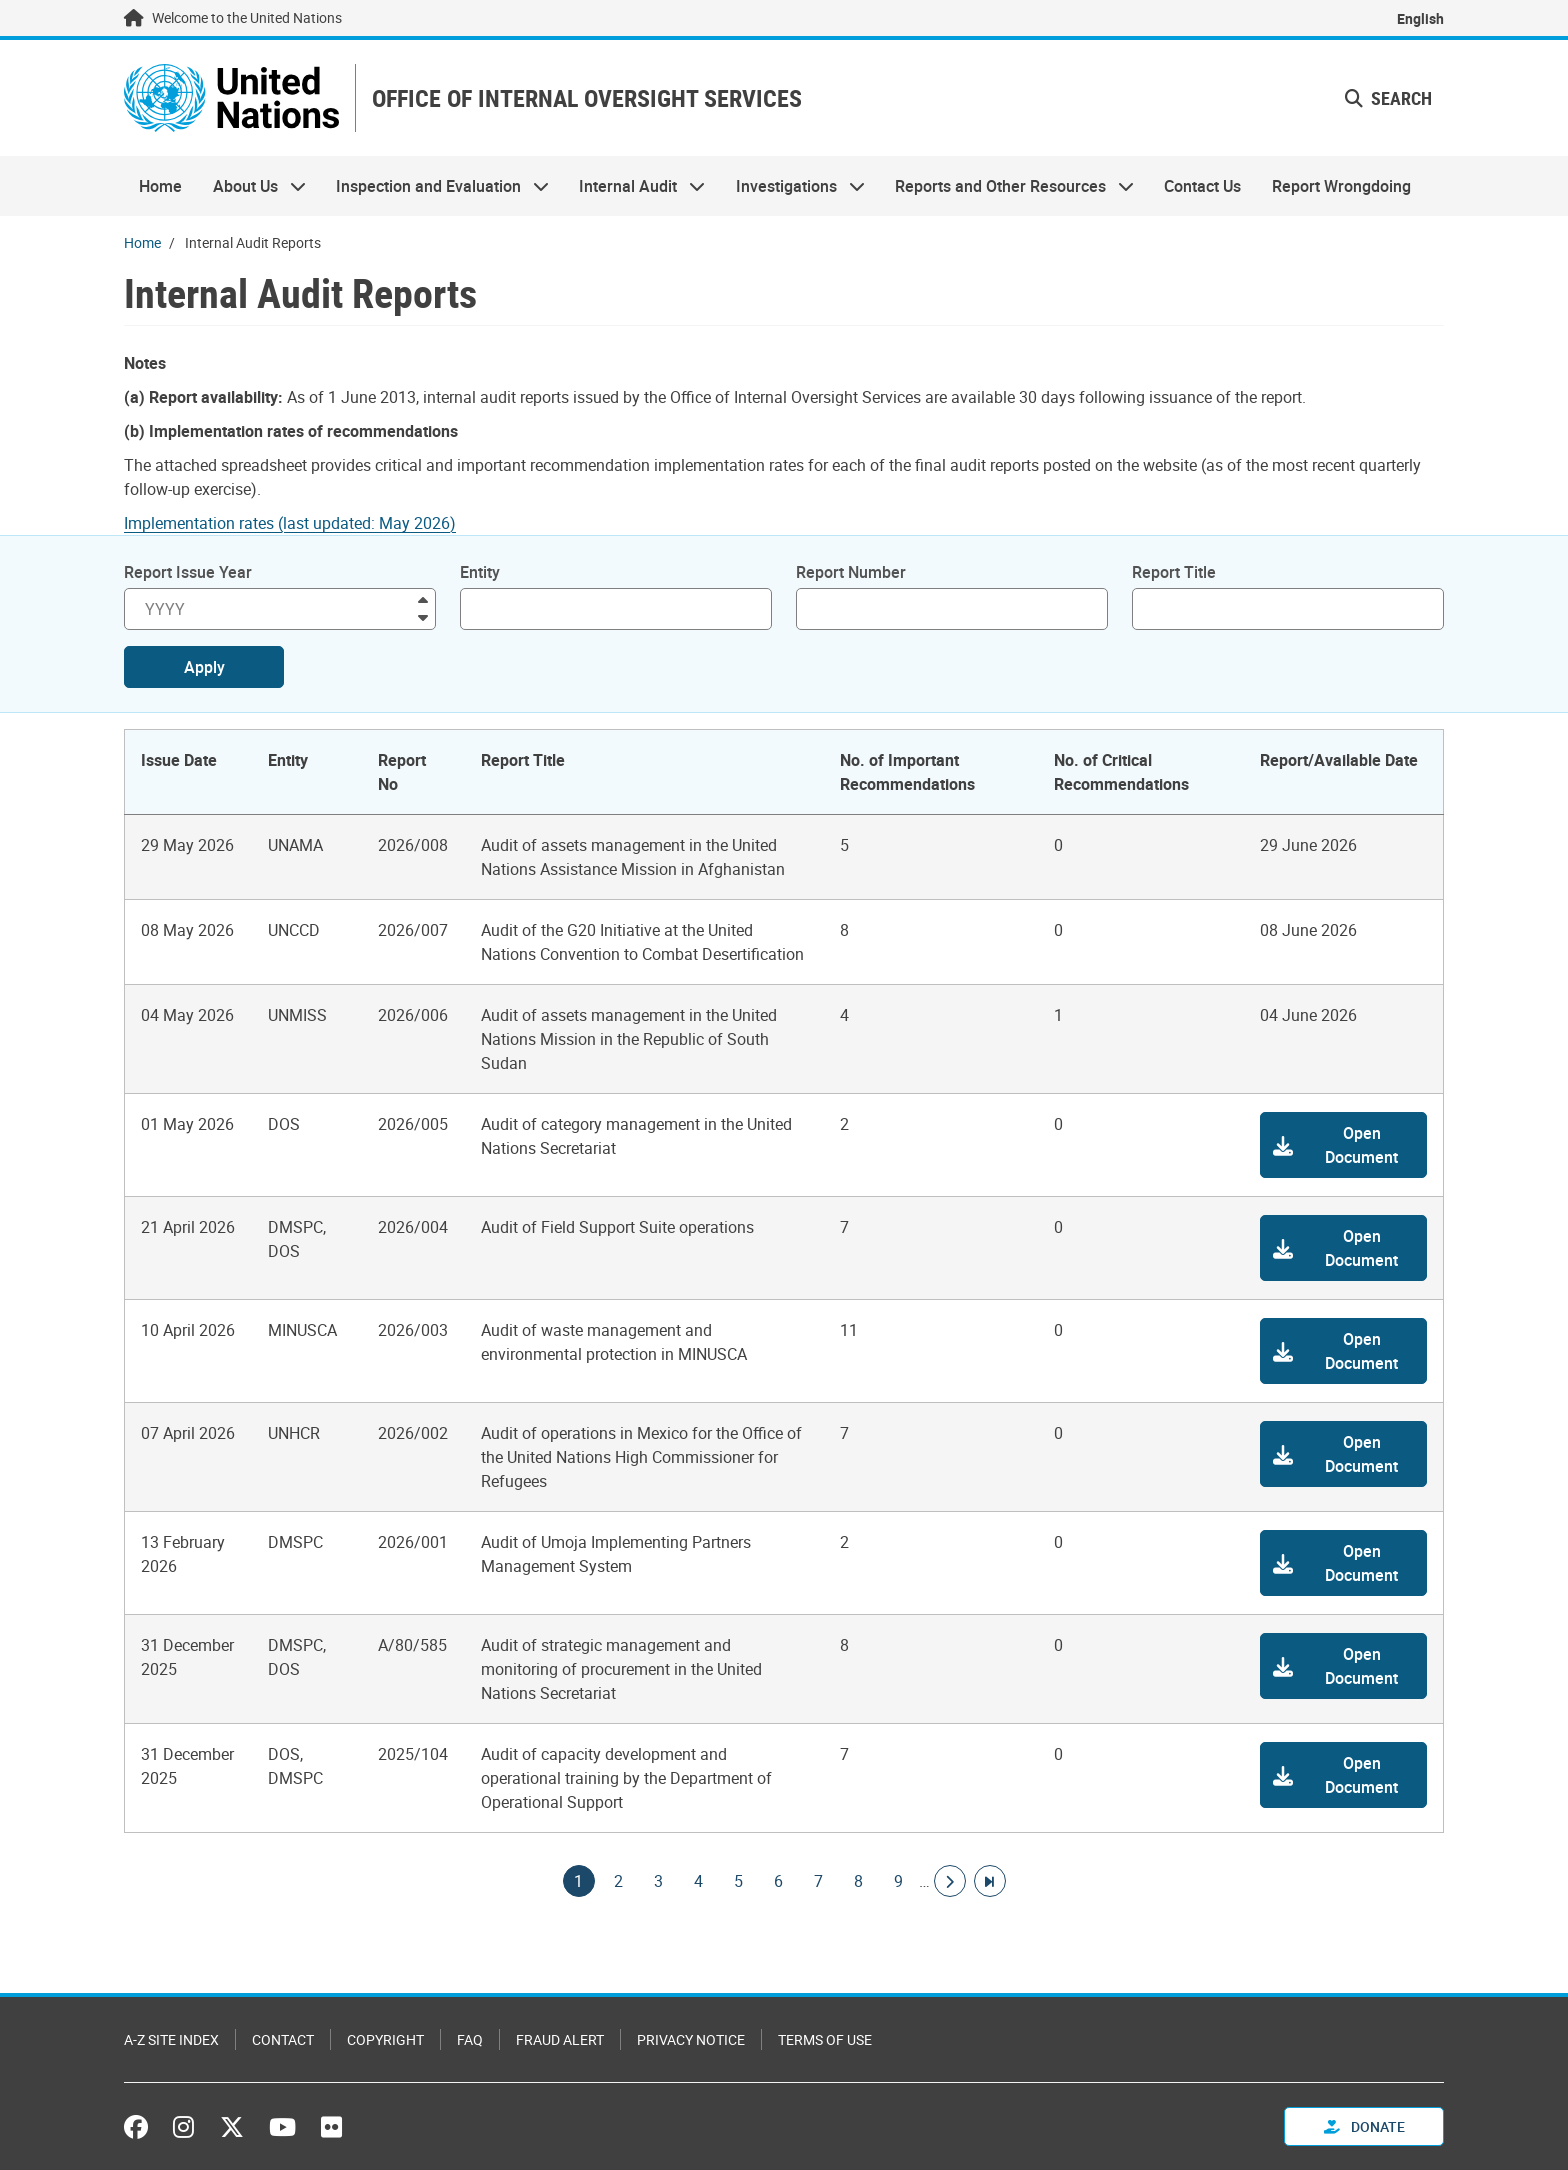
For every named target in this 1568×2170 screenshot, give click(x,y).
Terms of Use (825, 2039)
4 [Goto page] (699, 1881)
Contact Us (1202, 186)
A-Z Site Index (171, 2039)
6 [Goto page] (779, 1881)
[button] (1343, 1145)
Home (160, 186)
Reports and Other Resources (1007, 186)
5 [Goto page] (739, 1881)
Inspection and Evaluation (435, 186)
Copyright (385, 2039)
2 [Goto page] (619, 1881)
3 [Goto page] (659, 1881)
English (1420, 18)
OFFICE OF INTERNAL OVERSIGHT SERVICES (587, 98)
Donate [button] (1364, 2126)
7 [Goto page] (819, 1881)
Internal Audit (634, 186)
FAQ (470, 2039)
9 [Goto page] (899, 1881)
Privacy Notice (691, 2039)
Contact (283, 2039)
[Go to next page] (950, 1881)
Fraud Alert (560, 2039)
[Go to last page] (990, 1881)
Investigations (793, 186)
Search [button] (1388, 98)
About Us (251, 186)
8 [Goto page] (859, 1881)
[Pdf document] (303, 523)
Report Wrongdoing (1341, 186)
